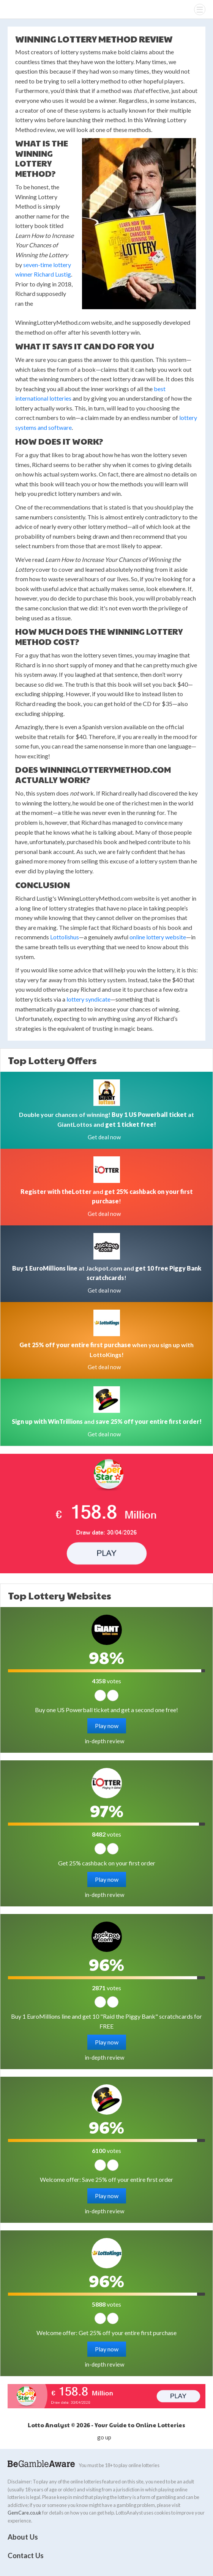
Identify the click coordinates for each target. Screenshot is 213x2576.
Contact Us (26, 2555)
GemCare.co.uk (24, 2513)
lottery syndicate (88, 999)
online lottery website (157, 936)
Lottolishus (64, 936)
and (107, 1421)
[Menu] (199, 9)
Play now (106, 1725)
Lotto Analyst (22, 9)
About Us (23, 2537)
